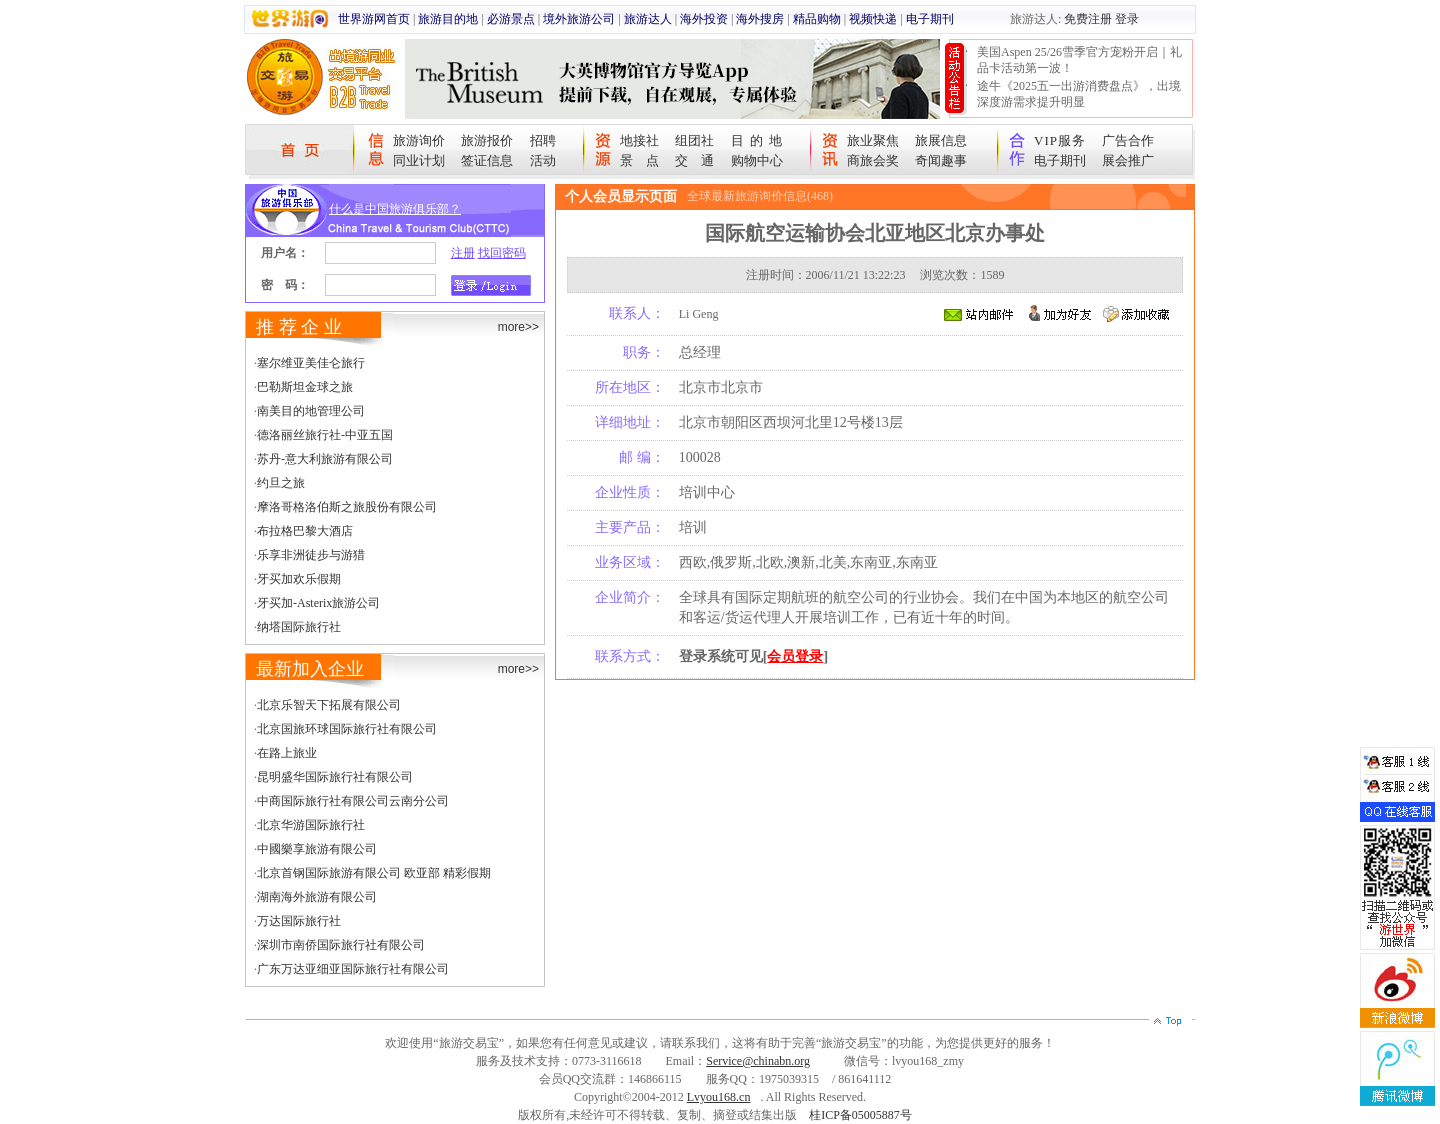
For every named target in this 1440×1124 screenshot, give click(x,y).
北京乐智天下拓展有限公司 (329, 705)
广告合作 (1128, 140)
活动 (543, 160)
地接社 (639, 140)
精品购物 (817, 19)
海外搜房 (760, 19)
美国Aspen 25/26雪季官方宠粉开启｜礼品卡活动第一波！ (1079, 60)
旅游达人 (648, 19)
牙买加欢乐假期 (299, 579)
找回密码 (502, 253)
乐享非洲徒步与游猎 (311, 555)
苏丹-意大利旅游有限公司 (325, 459)
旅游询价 (419, 140)
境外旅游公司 (579, 19)
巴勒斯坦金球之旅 (305, 387)
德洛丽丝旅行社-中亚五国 (325, 435)
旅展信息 (941, 140)
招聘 (543, 140)
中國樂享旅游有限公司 (317, 849)
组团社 (694, 140)
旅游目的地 (448, 19)
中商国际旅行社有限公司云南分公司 (353, 801)
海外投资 (704, 19)
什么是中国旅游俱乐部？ (395, 209)
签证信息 (487, 160)
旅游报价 (487, 140)
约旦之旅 (281, 483)
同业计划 (419, 160)
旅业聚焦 (873, 140)
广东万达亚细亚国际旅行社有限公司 (353, 969)
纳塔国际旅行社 (299, 627)
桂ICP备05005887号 (860, 1115)
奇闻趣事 (941, 160)
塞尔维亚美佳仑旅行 (311, 363)
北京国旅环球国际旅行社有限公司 (347, 729)
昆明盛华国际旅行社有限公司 (335, 777)
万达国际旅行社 (299, 921)
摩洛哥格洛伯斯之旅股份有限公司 (347, 507)
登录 (1127, 19)
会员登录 (795, 656)
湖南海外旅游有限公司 (317, 897)
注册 (463, 253)
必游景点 (511, 19)
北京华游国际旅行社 (311, 825)
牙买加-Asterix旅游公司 (318, 603)
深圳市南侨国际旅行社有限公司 (341, 945)
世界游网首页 (374, 19)
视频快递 (873, 19)
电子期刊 (930, 19)
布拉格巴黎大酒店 (305, 531)
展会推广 (1128, 160)
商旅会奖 (873, 160)
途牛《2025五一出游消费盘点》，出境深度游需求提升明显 (1079, 94)
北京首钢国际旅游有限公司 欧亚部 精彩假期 (374, 873)
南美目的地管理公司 (311, 411)
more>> (518, 327)
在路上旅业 (287, 753)
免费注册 (1088, 19)
